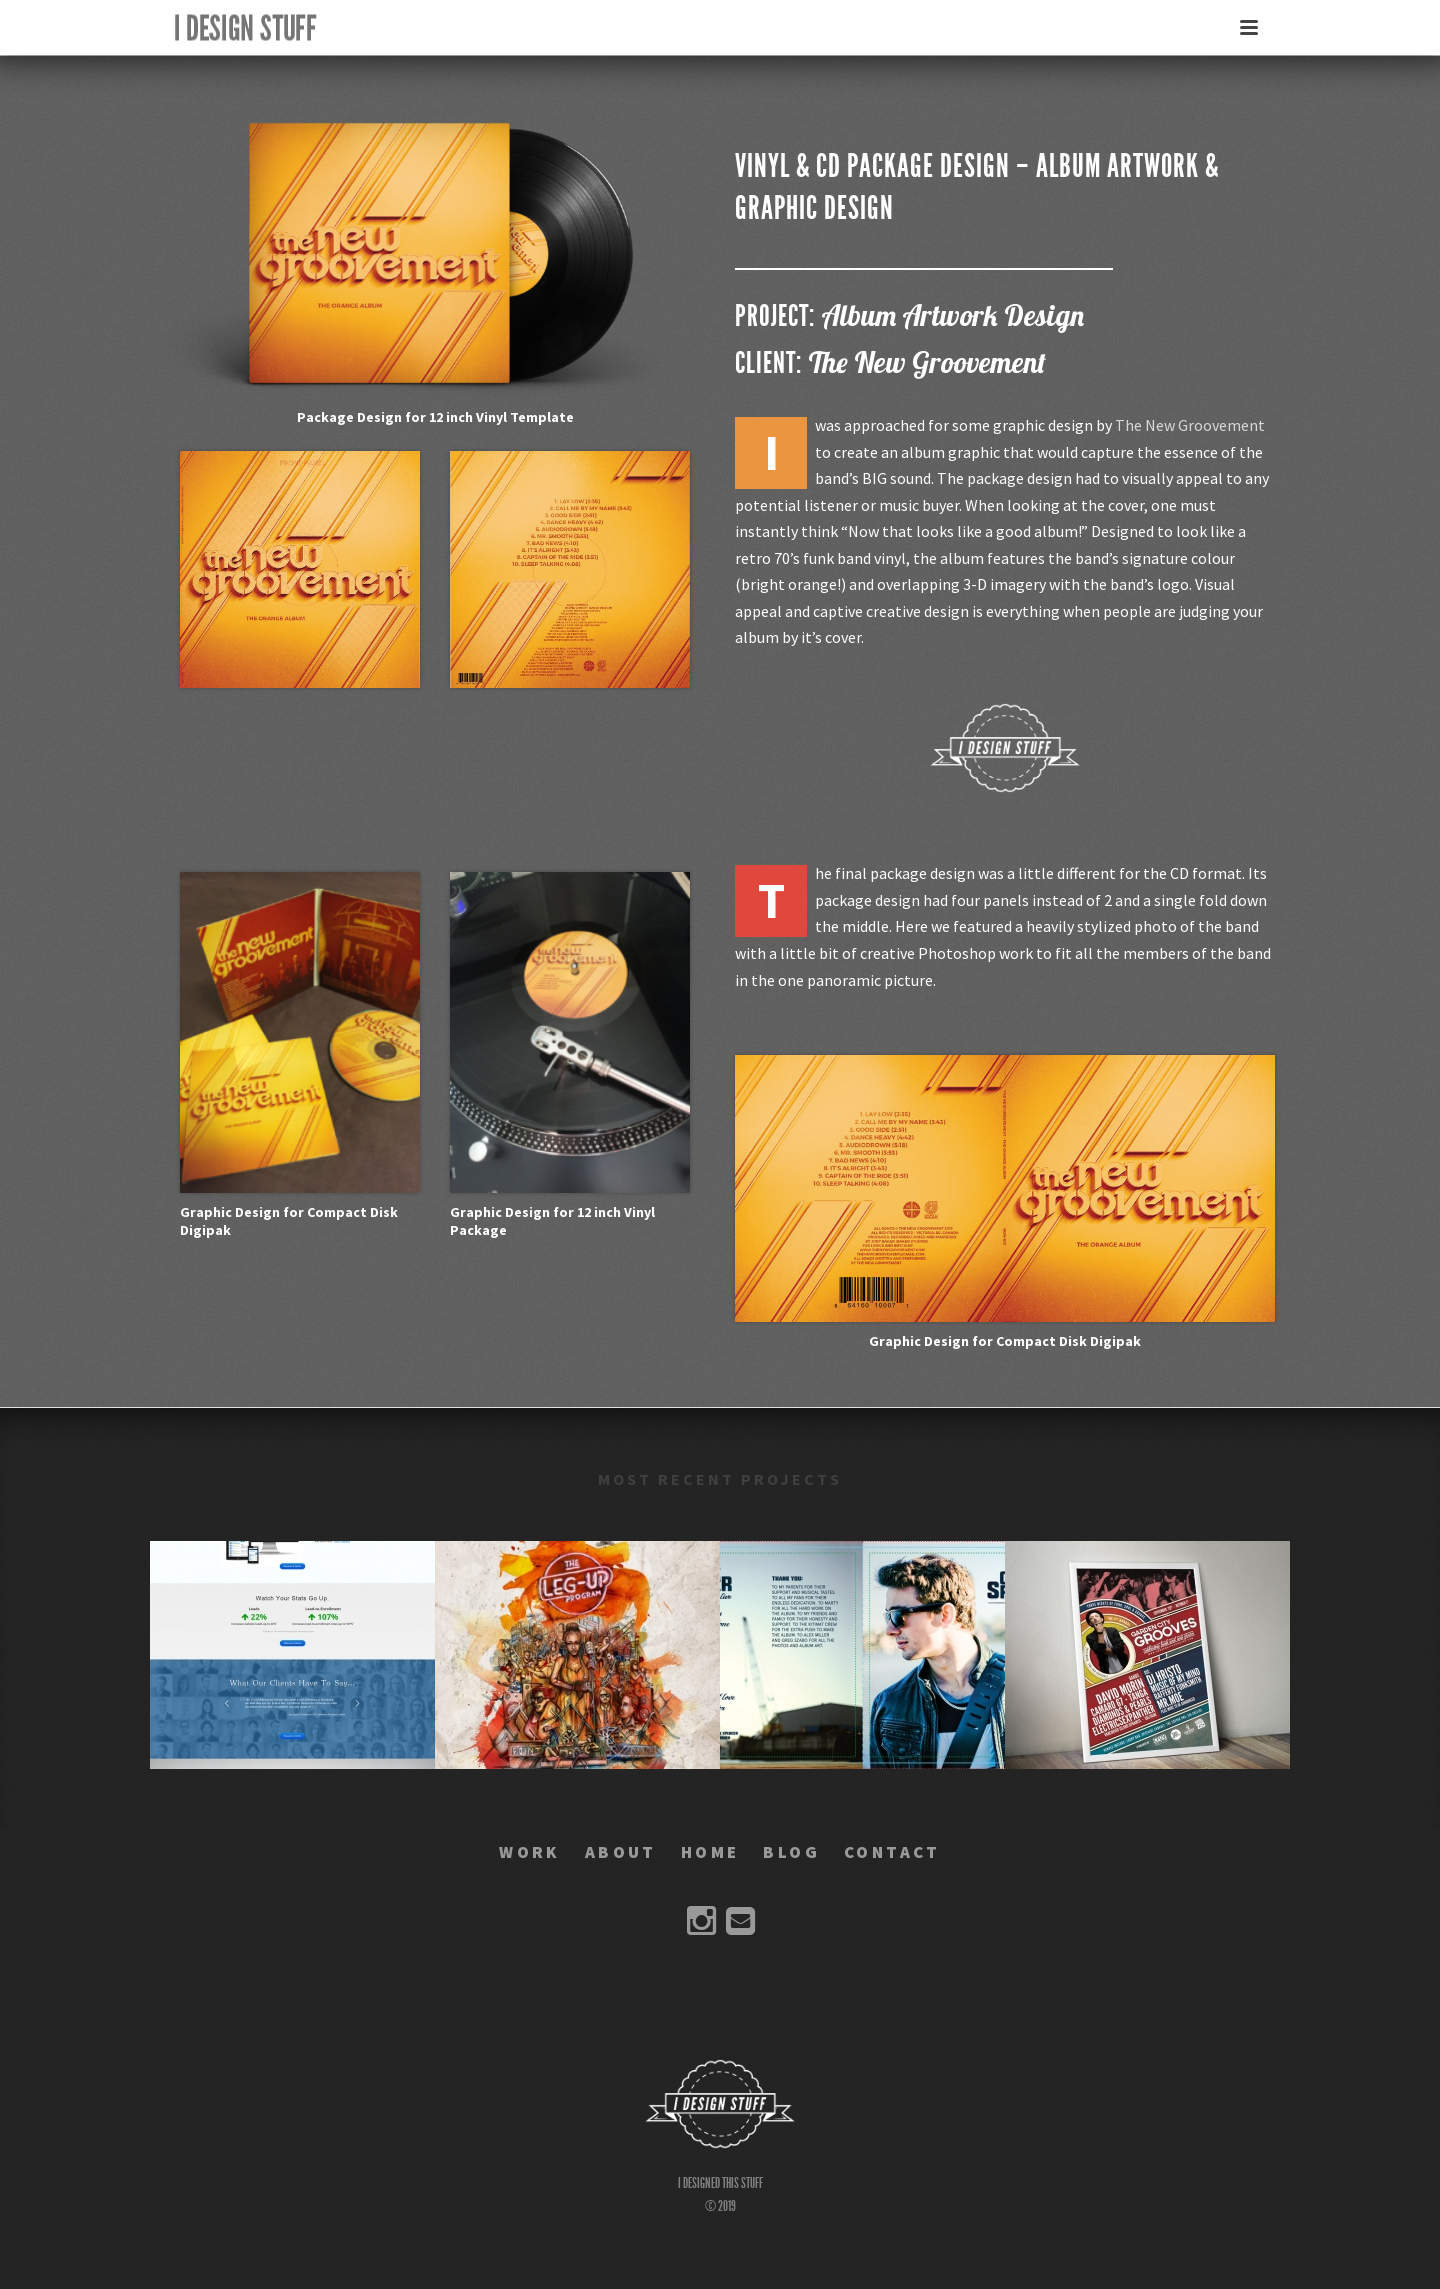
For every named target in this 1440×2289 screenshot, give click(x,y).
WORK (530, 1852)
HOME (710, 1852)
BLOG (791, 1852)
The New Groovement (1190, 425)
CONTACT (892, 1852)
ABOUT (621, 1852)
